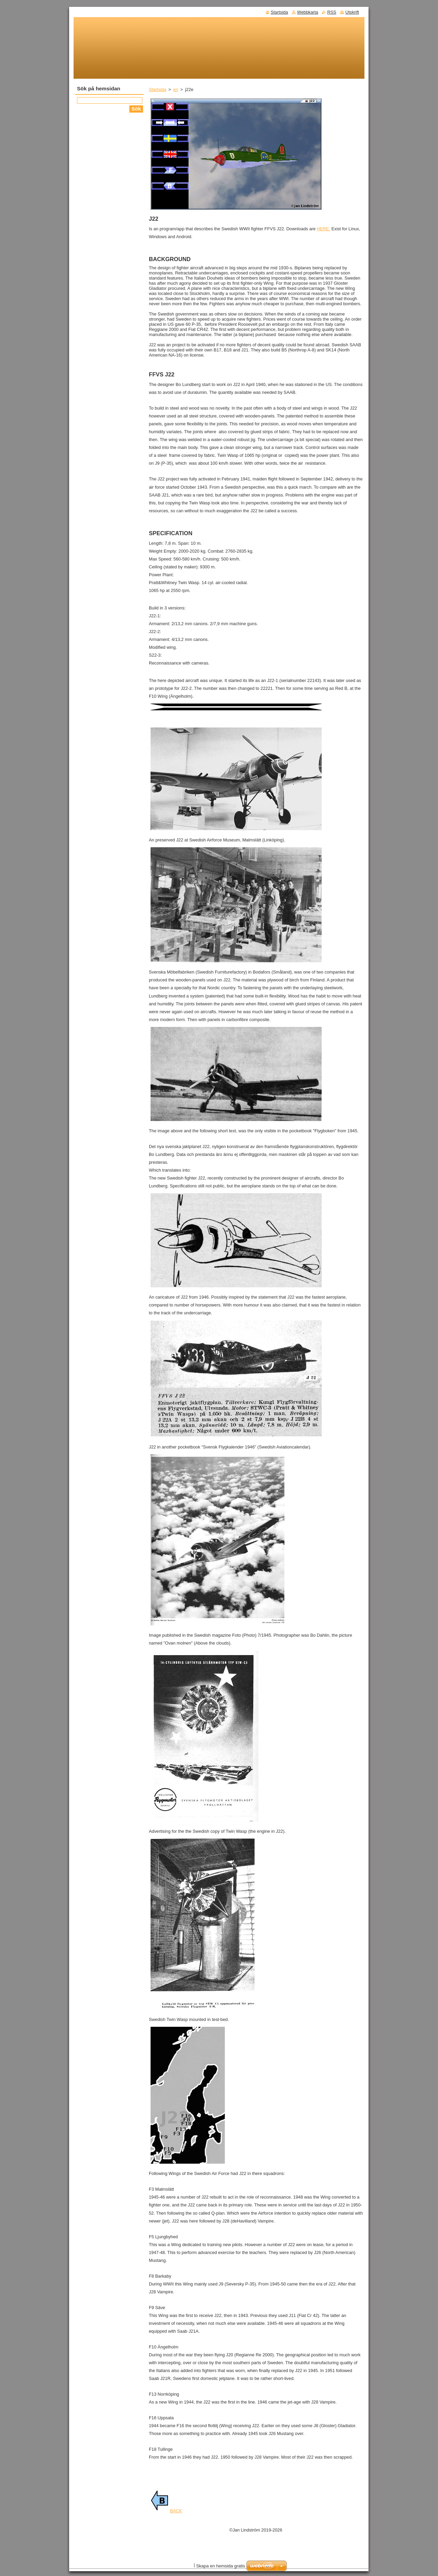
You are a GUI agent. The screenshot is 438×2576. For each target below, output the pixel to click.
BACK (166, 2510)
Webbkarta (307, 12)
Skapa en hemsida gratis (220, 2565)
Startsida (157, 89)
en (175, 89)
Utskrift (352, 12)
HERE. (323, 228)
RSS (331, 12)
